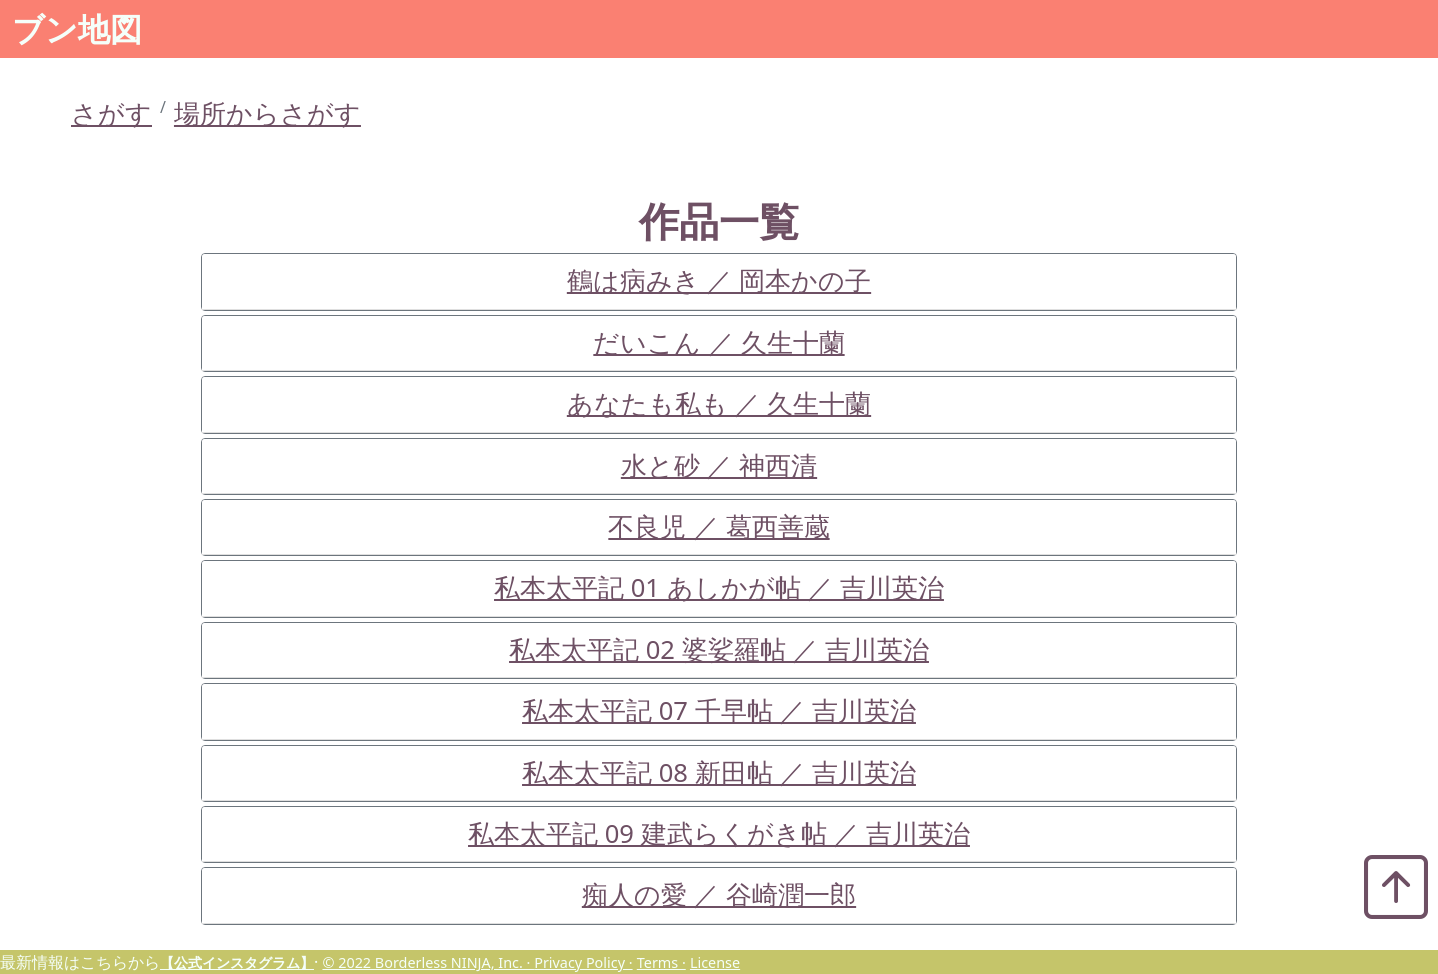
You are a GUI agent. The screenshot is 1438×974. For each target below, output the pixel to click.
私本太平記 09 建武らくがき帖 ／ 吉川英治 (719, 833)
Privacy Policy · (583, 962)
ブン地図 (77, 28)
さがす (111, 113)
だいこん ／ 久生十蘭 (718, 342)
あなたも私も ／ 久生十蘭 (719, 403)
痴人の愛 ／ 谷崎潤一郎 (719, 894)
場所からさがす (267, 113)
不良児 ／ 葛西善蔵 (718, 526)
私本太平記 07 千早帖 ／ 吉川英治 (719, 710)
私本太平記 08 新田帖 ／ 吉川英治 (719, 772)
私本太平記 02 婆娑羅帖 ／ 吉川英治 (719, 649)
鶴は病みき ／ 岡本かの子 (719, 280)
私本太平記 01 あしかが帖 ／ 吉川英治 (719, 587)
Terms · (661, 962)
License (715, 962)
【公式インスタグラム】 (237, 962)
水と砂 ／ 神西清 (719, 465)
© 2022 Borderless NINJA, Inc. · (428, 962)
